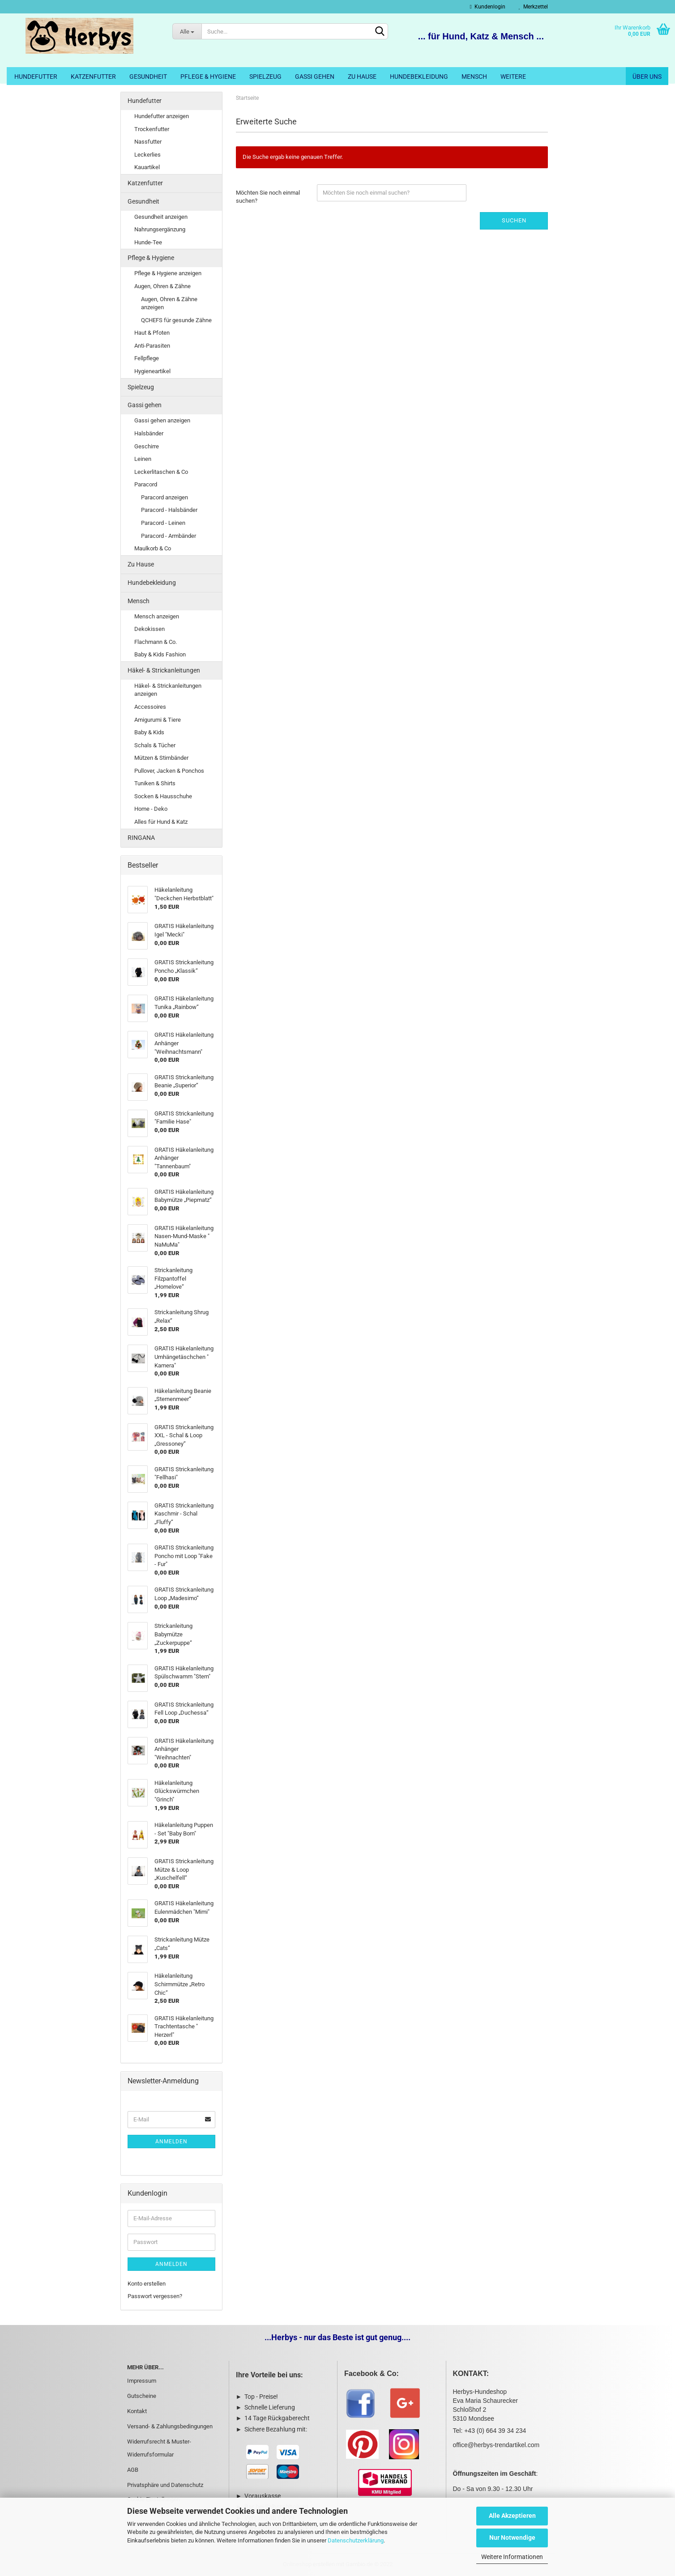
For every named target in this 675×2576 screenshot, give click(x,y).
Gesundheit (148, 76)
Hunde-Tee (148, 242)
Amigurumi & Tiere (157, 719)
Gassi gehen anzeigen (162, 420)
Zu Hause (362, 76)
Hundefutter (35, 76)
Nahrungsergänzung (159, 229)
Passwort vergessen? (155, 2296)
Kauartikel (147, 167)
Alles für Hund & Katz (161, 821)
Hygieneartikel (152, 371)
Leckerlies (147, 154)
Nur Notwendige (512, 2537)
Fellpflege (146, 358)
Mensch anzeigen (156, 616)
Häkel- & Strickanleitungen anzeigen (167, 690)
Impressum (141, 2380)
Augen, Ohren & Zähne (162, 286)
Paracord (145, 484)
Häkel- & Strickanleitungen (164, 670)
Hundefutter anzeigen (161, 116)
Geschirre (146, 446)
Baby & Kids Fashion (160, 654)
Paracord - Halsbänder (169, 510)
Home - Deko (150, 808)
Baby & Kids (149, 732)
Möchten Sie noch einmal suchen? (268, 196)
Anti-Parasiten (152, 345)
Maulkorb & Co (152, 548)
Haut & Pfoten (152, 332)
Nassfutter (148, 141)
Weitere (513, 76)
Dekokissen (149, 629)
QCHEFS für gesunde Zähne (176, 320)
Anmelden (171, 2141)
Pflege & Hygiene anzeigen (167, 273)
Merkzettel (533, 7)
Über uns (647, 76)
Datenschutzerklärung (356, 2540)
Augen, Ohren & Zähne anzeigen (169, 303)
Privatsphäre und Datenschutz (165, 2485)
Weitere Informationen (512, 2556)
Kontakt (137, 2411)
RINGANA (141, 837)
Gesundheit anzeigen (161, 216)
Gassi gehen (314, 76)
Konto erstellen (147, 2283)
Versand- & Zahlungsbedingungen (170, 2426)
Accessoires (150, 706)
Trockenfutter (151, 129)
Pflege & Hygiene (208, 76)
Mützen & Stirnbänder (161, 757)
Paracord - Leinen (163, 522)
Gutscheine (141, 2396)
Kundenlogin (487, 7)
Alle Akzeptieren (512, 2515)
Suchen (514, 220)
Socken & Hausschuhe (163, 796)
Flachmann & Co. (155, 642)
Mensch (474, 76)
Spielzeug (265, 76)
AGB (132, 2469)
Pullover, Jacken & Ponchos (169, 770)
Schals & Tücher (154, 745)
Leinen (142, 459)
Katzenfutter (93, 76)
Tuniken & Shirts (154, 783)
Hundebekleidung (419, 76)
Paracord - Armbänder (168, 535)
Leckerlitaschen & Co (161, 471)
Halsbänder (148, 433)
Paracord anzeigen (164, 497)
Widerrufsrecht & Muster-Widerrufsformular (159, 2448)
